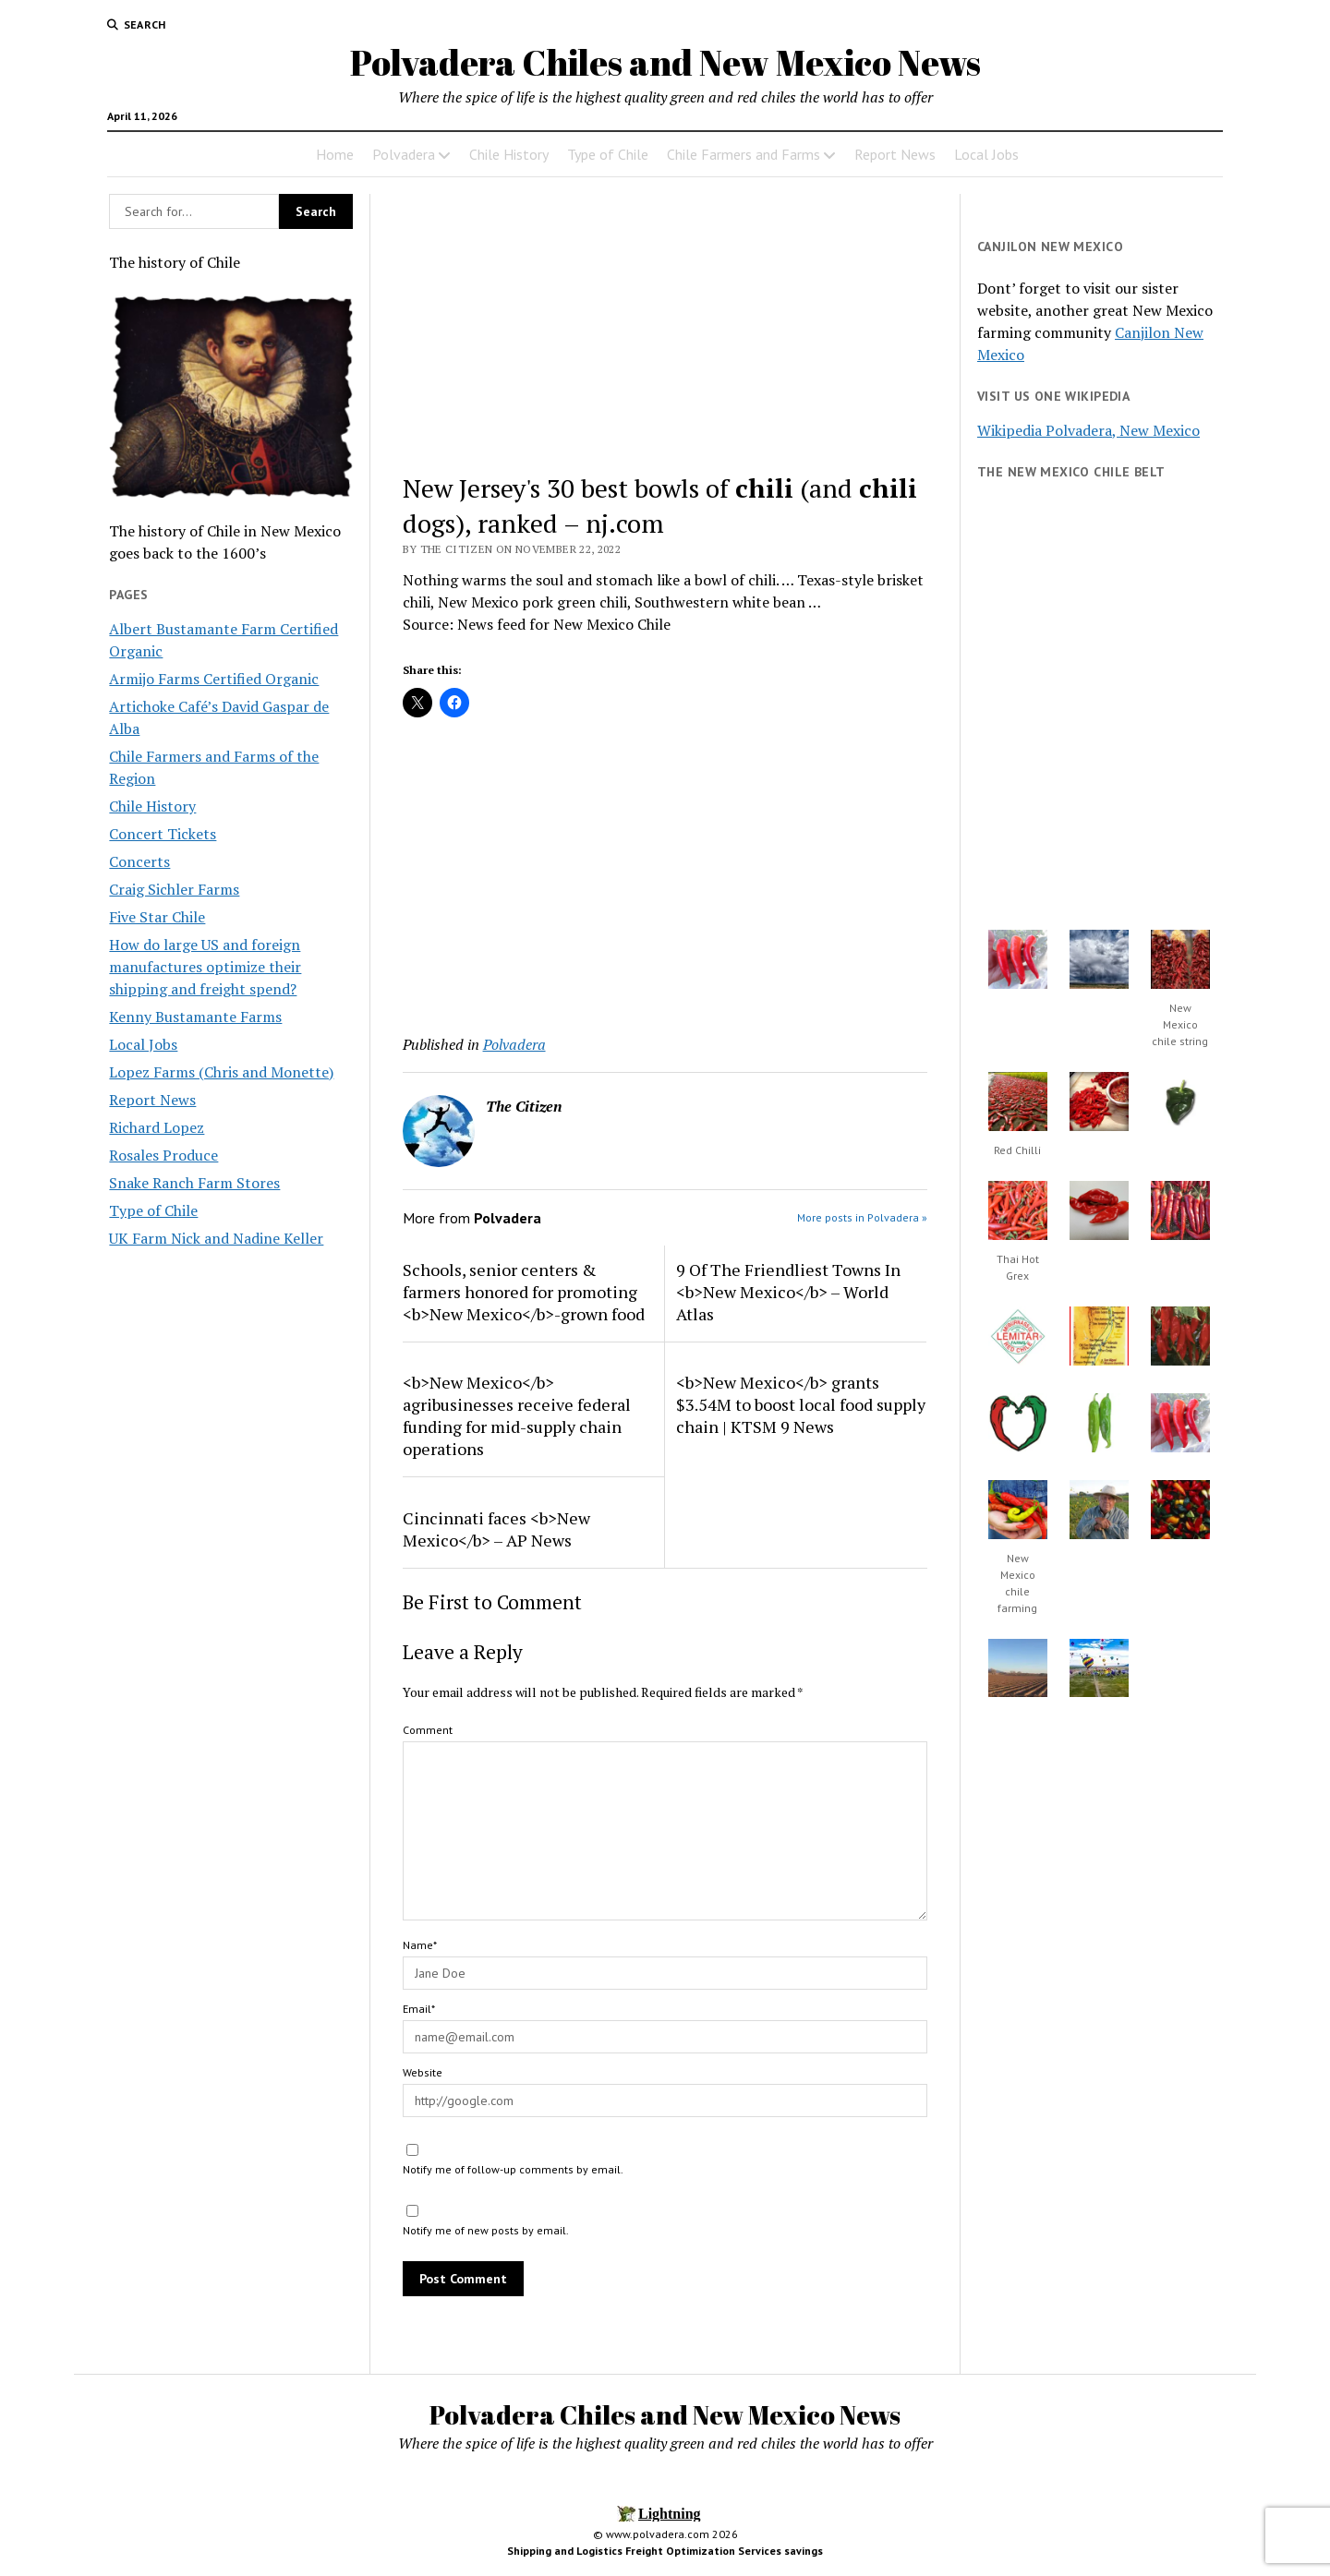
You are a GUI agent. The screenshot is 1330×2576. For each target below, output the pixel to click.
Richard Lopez (156, 1127)
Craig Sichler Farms (174, 889)
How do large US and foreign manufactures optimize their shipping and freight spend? (205, 966)
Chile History (509, 154)
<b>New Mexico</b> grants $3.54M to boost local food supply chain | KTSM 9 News (800, 1404)
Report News (895, 154)
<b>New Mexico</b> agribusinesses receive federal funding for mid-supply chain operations (517, 1415)
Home (335, 154)
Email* (419, 2009)
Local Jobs (986, 154)
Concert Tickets (162, 834)
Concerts (139, 861)
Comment (428, 1730)
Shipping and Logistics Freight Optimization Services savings (665, 2551)
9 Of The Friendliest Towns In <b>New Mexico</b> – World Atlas (788, 1291)
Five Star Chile (157, 917)
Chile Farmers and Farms (743, 154)
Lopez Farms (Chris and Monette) (221, 1072)
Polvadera (403, 154)
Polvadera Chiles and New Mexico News (665, 62)
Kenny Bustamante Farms (195, 1016)
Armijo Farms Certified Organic (214, 678)
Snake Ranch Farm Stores (194, 1183)
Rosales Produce (163, 1155)
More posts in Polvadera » (862, 1217)
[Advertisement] (665, 330)
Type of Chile (607, 154)
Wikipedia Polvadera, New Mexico (1088, 430)
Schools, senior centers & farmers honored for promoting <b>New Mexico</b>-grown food (524, 1291)
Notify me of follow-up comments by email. (513, 2169)
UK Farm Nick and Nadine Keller (216, 1238)
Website (422, 2072)
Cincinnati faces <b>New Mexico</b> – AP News (496, 1529)
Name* (420, 1945)
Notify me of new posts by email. (486, 2230)
